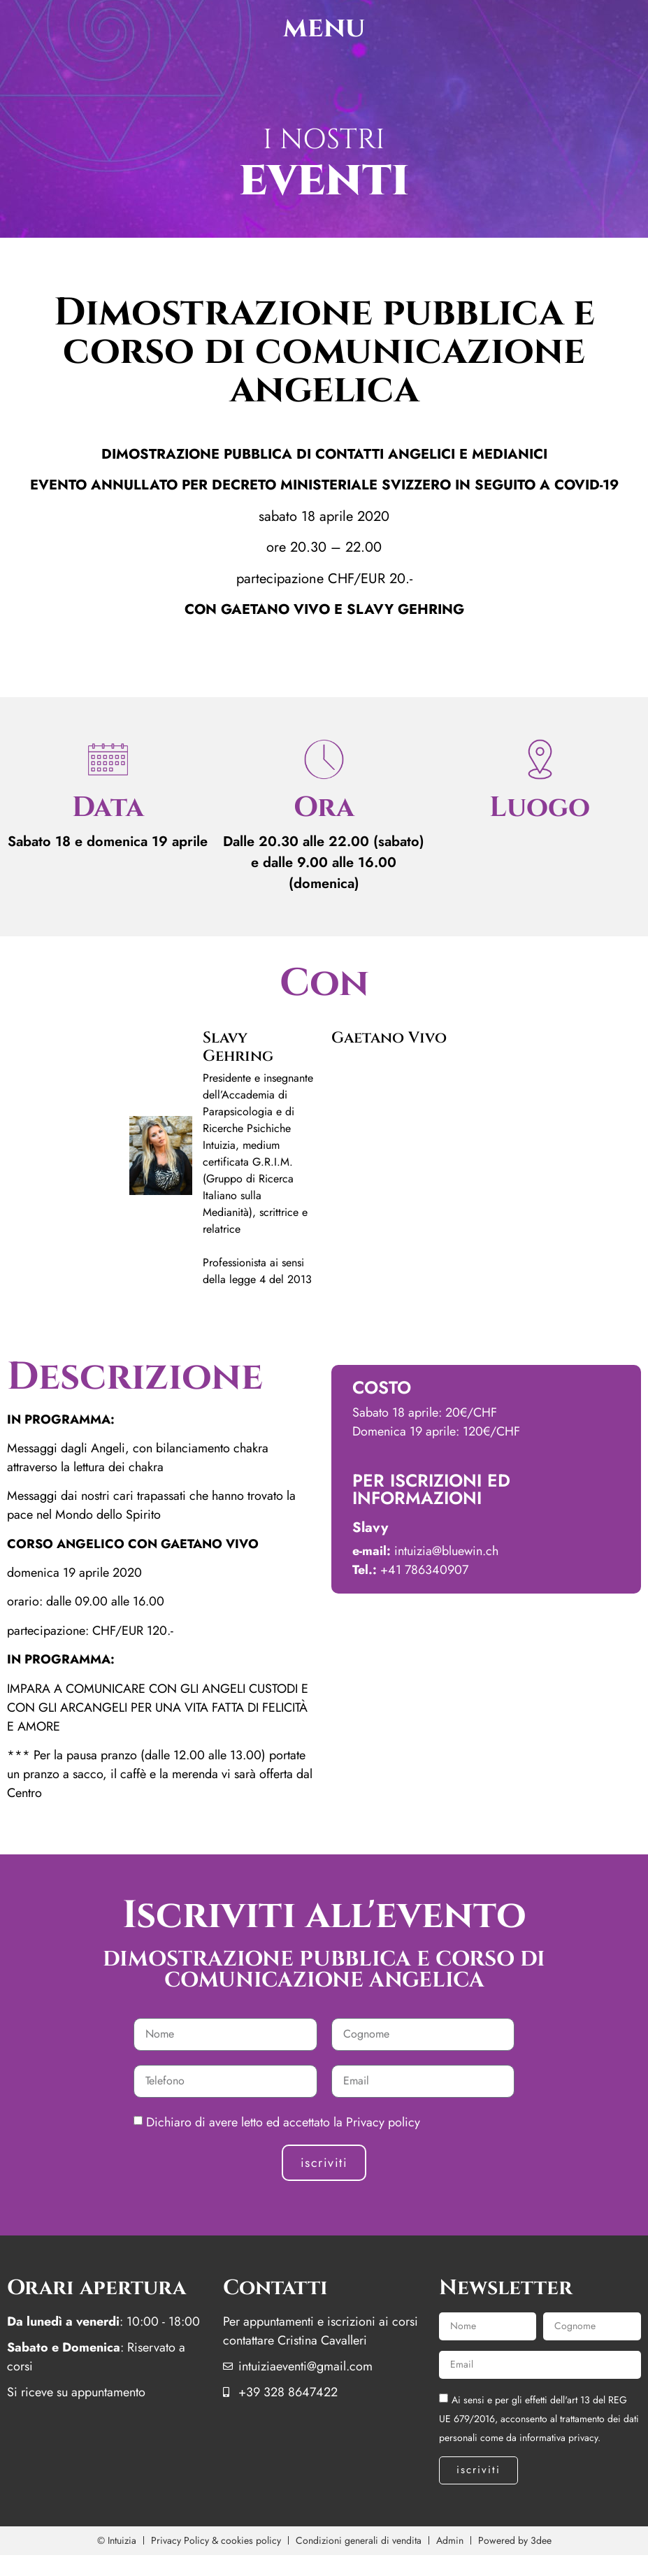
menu (324, 28)
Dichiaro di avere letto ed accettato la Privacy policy (283, 2121)
